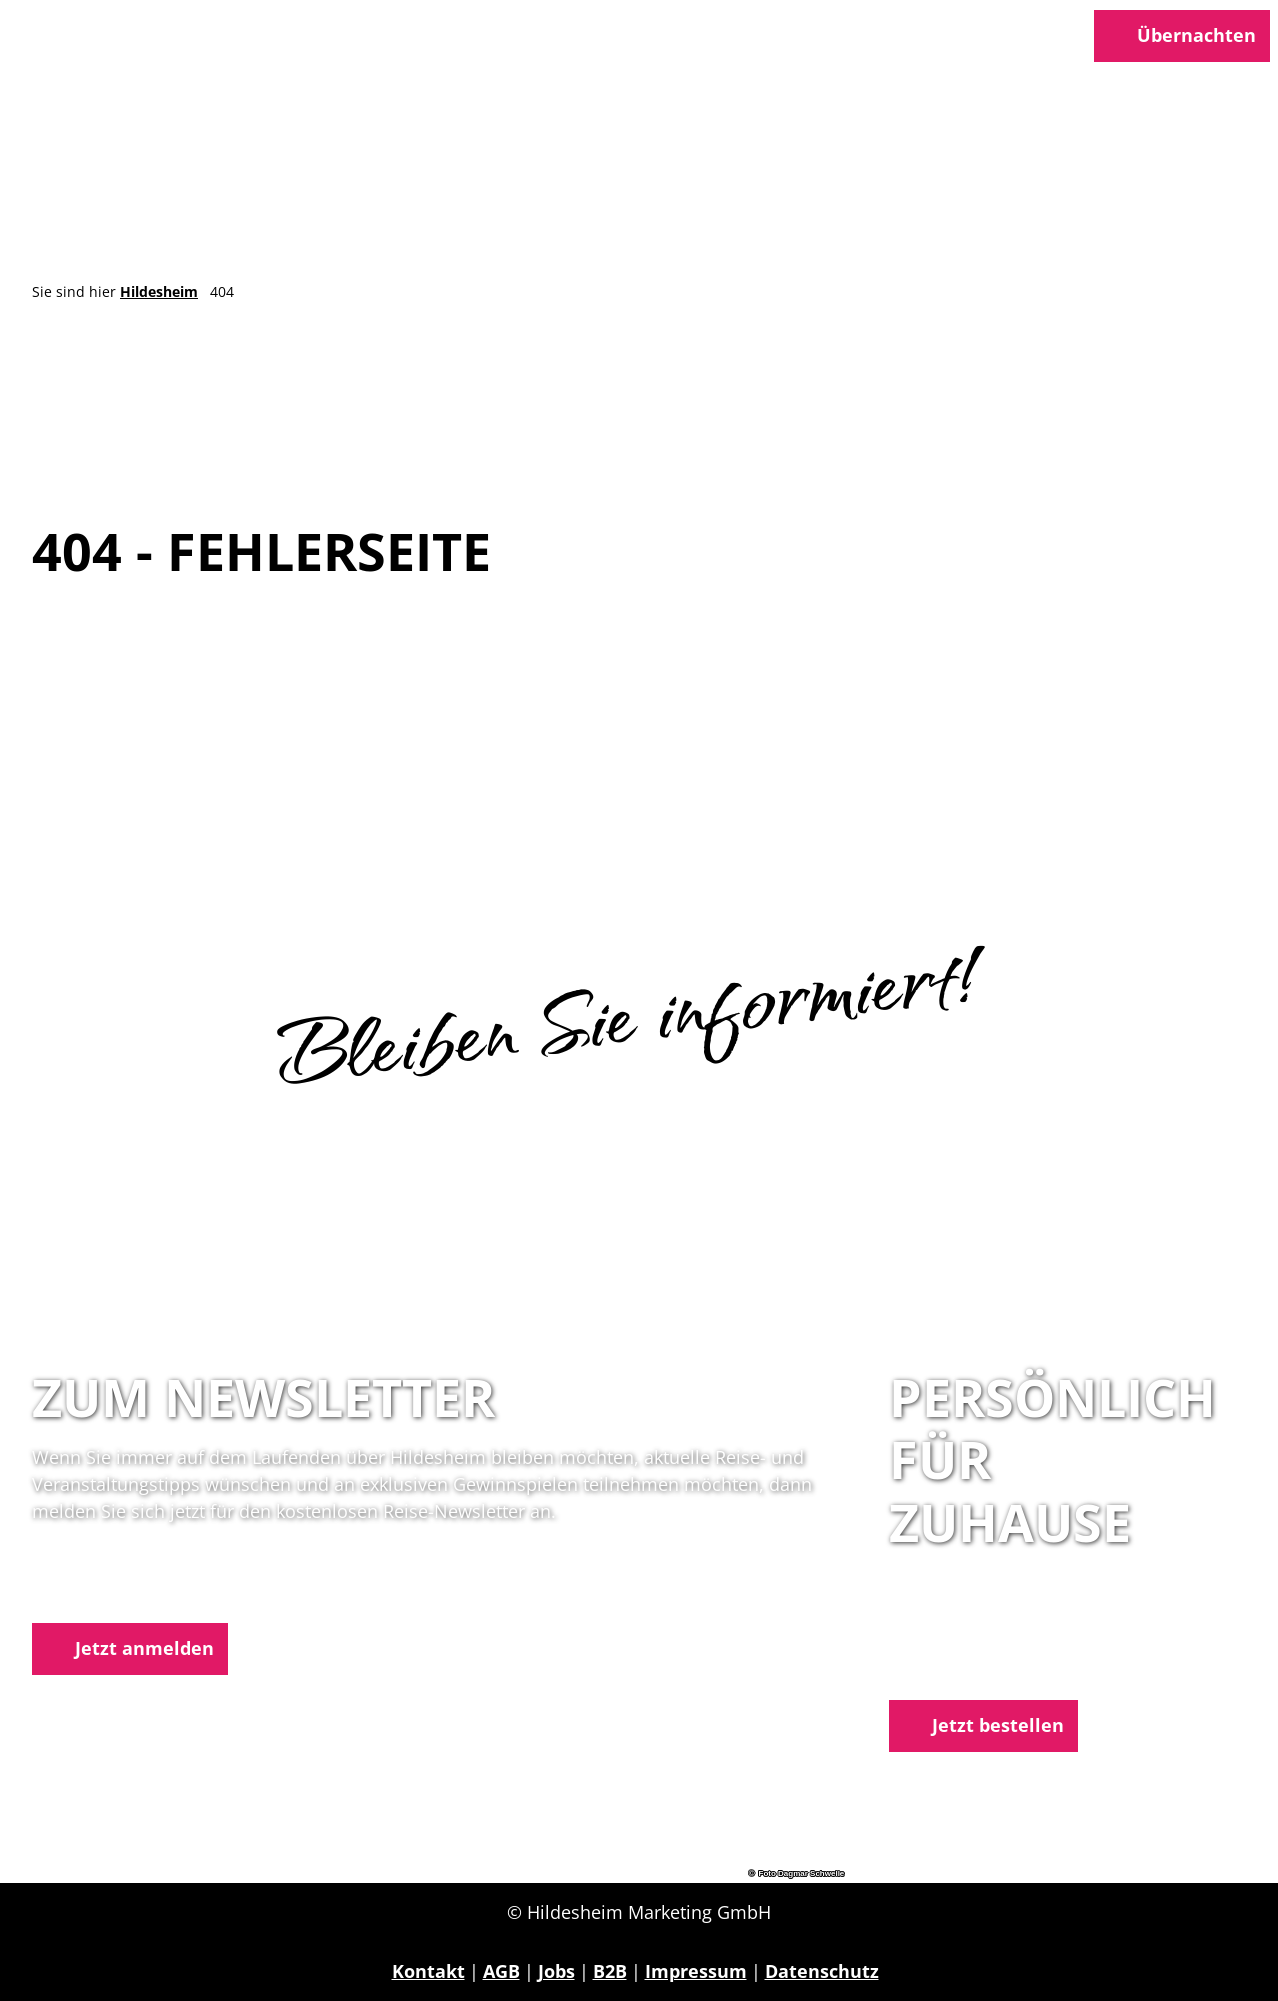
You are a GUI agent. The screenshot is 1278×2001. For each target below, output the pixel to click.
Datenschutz (822, 1971)
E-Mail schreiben (964, 1668)
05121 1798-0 (984, 1641)
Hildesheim (159, 291)
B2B (610, 1971)
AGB (501, 1971)
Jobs (556, 1971)
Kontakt (428, 1971)
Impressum (696, 1971)
